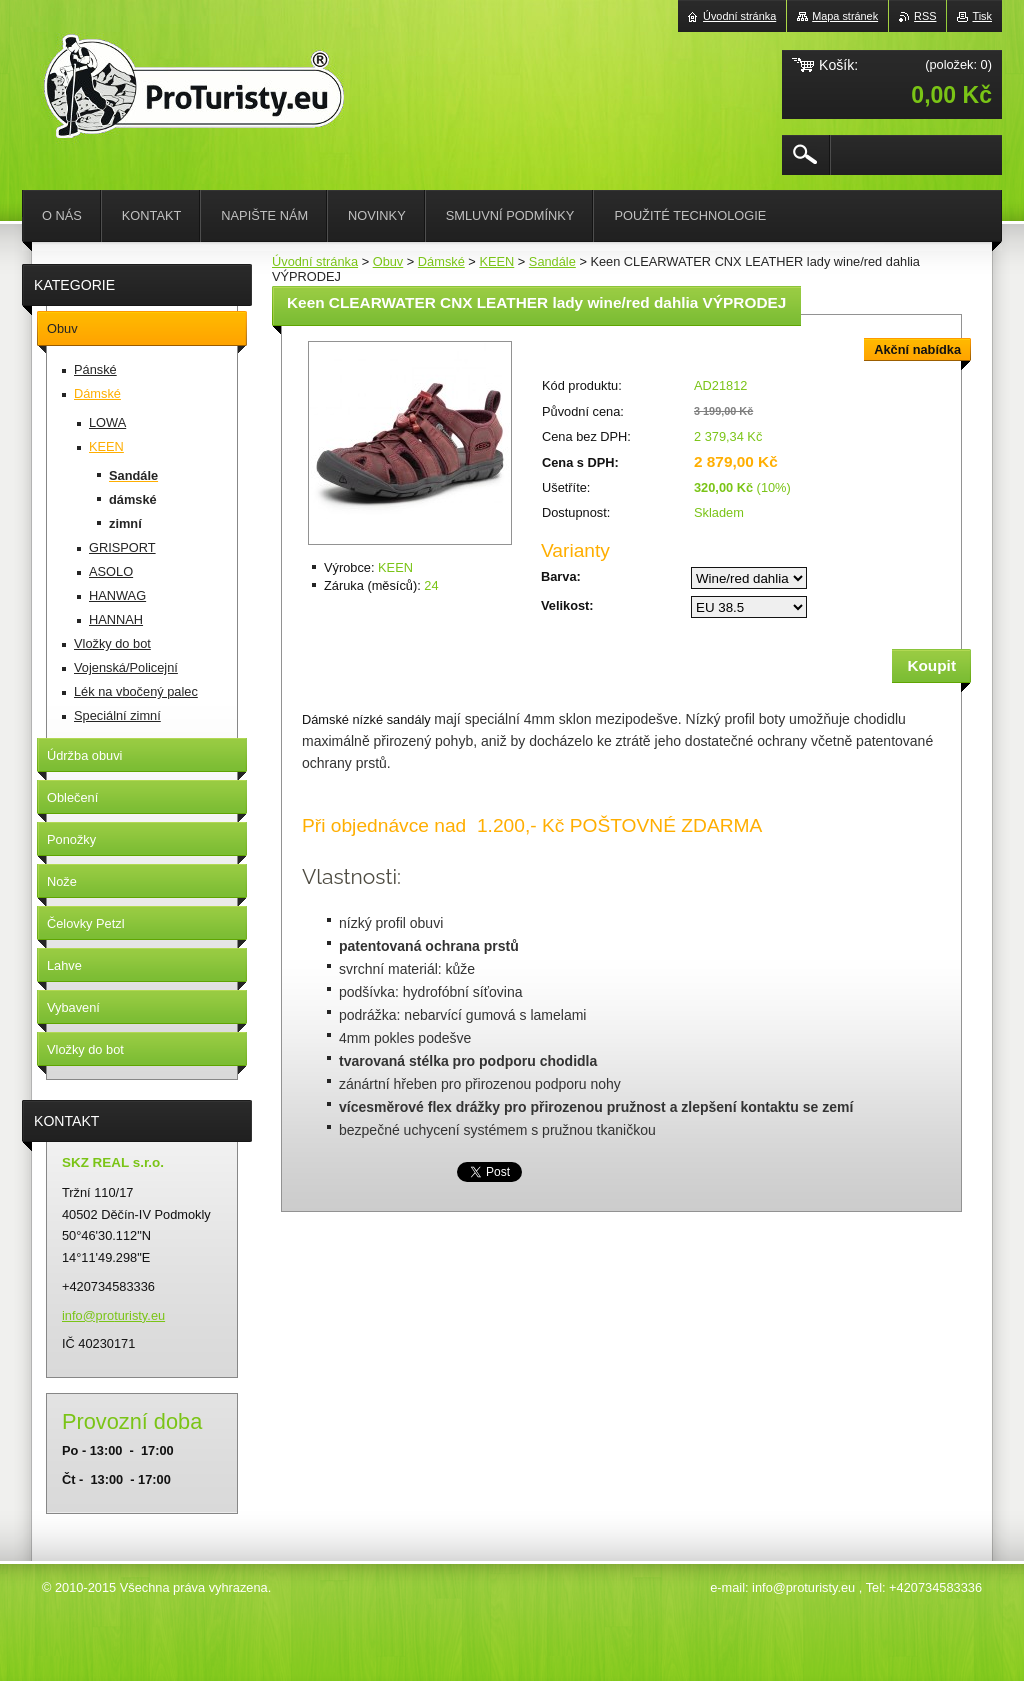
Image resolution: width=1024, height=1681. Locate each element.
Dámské (441, 261)
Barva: (561, 576)
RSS (925, 16)
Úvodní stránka (315, 261)
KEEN (496, 261)
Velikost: (567, 605)
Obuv (388, 261)
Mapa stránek (845, 16)
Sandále (552, 261)
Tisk (982, 16)
